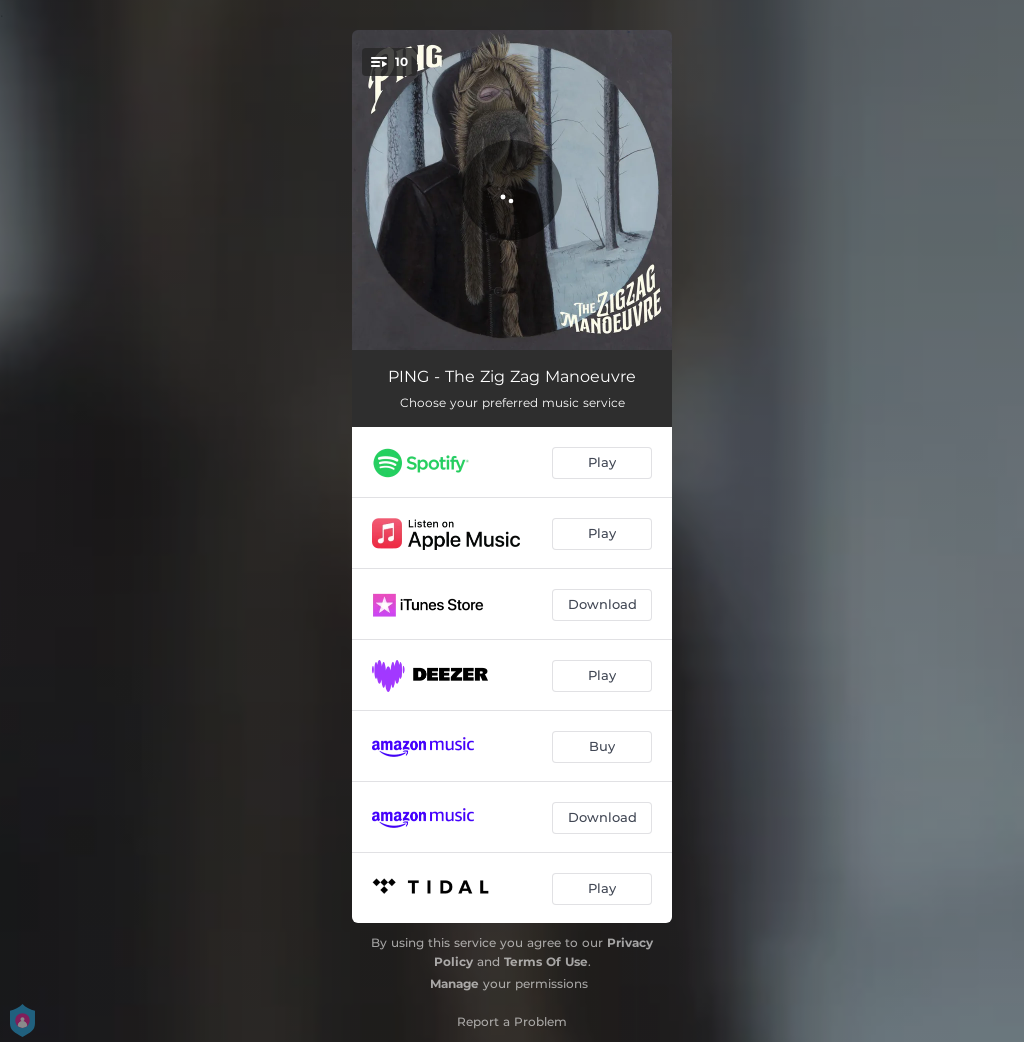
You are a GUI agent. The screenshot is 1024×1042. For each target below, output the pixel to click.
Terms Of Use (546, 961)
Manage (454, 983)
